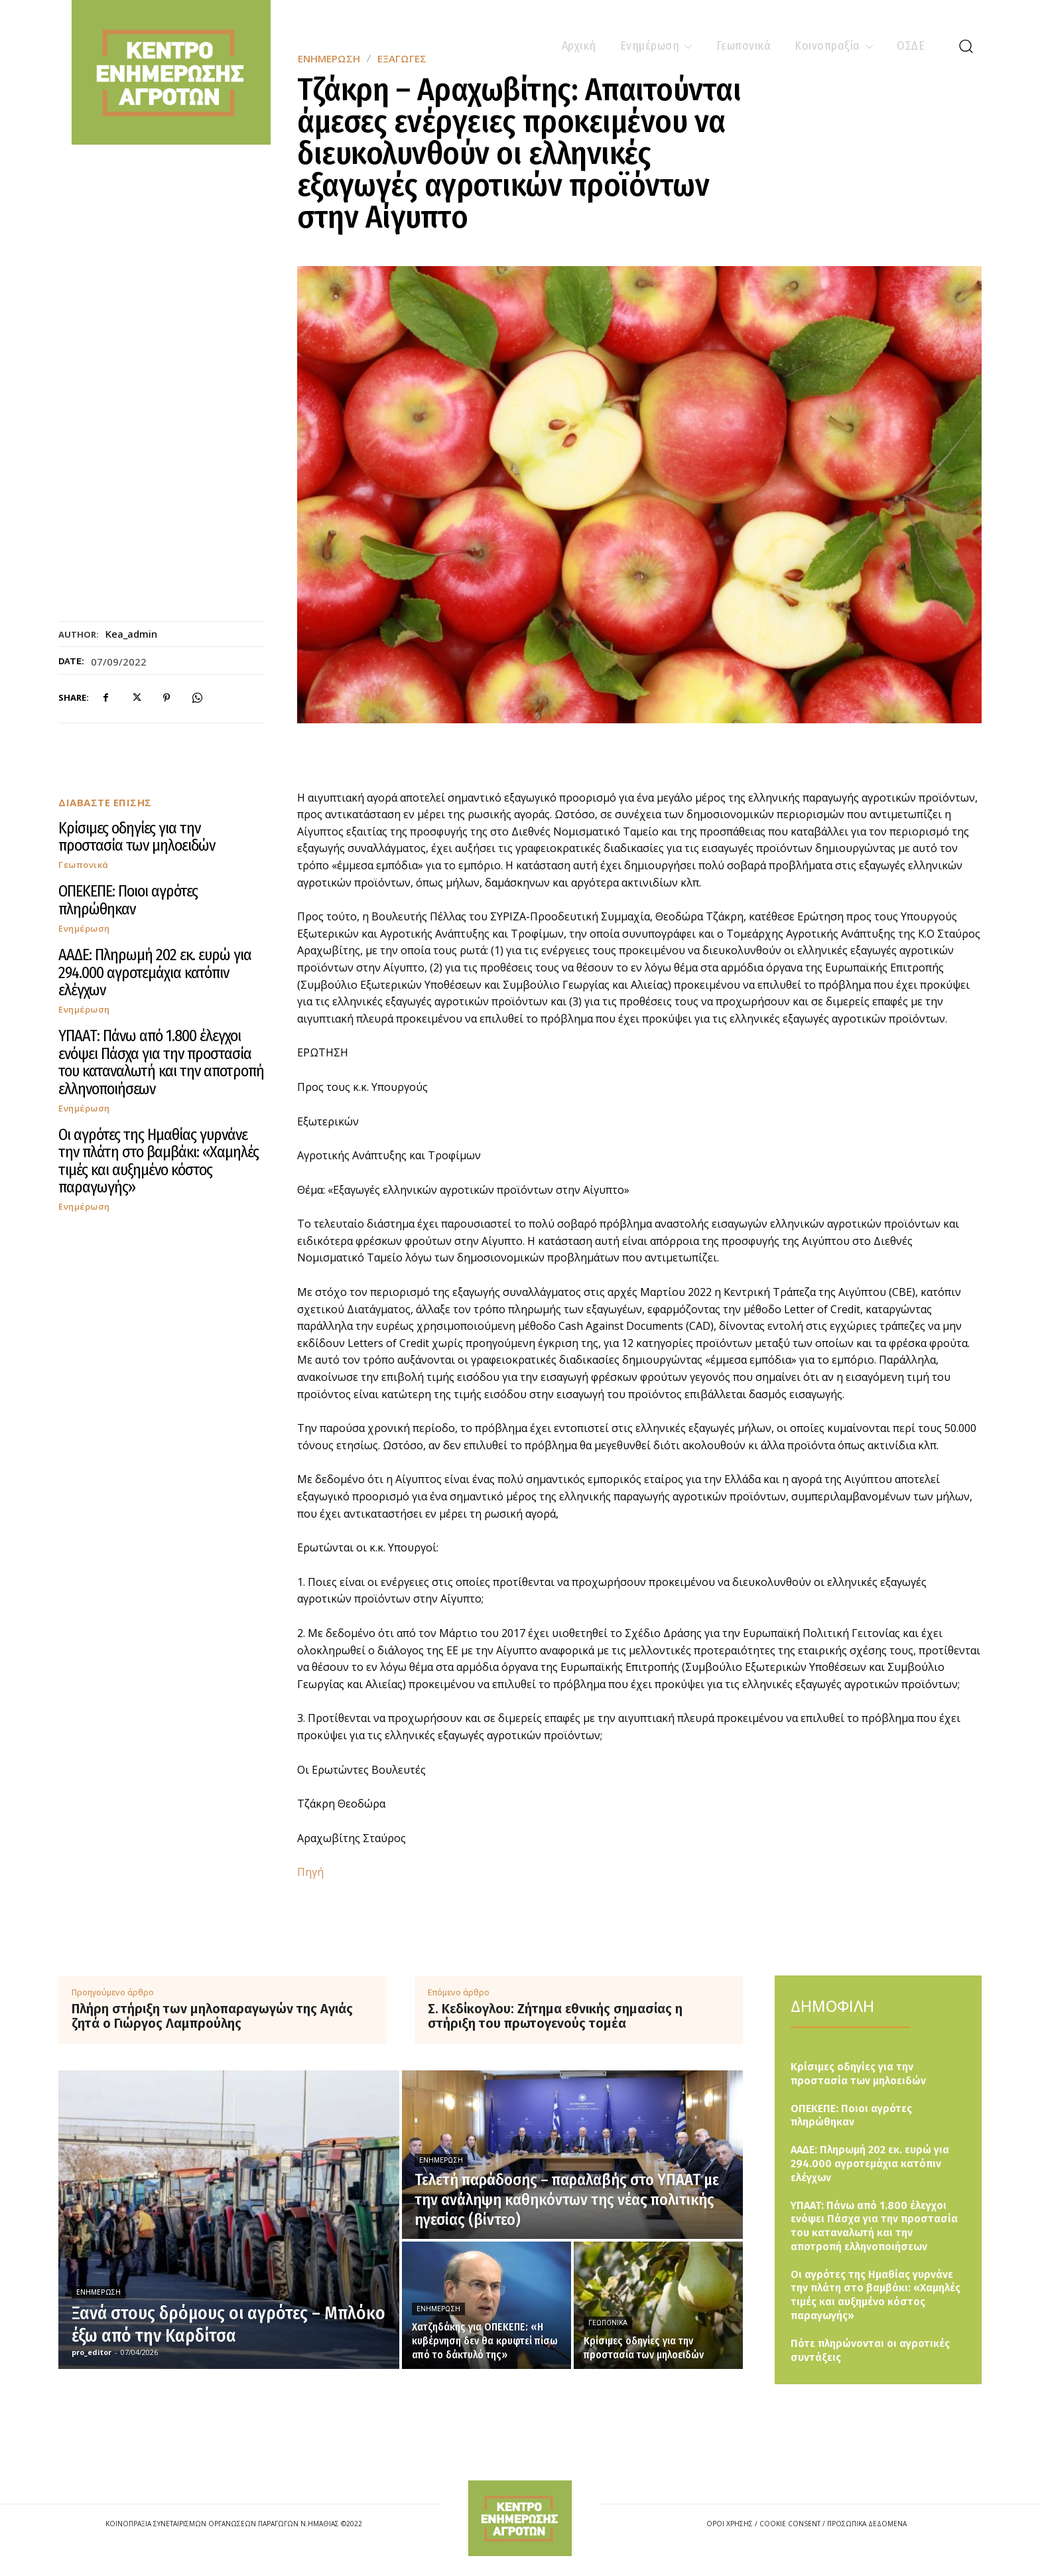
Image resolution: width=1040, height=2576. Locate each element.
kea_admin (131, 634)
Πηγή (310, 1872)
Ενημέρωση (84, 928)
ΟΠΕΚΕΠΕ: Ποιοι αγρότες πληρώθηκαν (128, 900)
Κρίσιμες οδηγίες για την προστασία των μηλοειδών (136, 837)
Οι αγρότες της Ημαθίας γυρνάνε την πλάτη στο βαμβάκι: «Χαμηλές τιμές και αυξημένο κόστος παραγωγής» (158, 1160)
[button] (966, 46)
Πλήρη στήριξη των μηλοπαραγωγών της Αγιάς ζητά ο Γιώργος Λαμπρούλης (212, 2016)
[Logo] (520, 2517)
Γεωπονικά (83, 865)
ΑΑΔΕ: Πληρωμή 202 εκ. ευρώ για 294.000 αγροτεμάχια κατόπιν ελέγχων (154, 972)
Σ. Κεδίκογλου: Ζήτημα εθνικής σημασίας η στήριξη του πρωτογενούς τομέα (555, 2016)
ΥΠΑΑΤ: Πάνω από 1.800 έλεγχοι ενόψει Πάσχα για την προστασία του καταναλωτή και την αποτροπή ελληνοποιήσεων (161, 1062)
